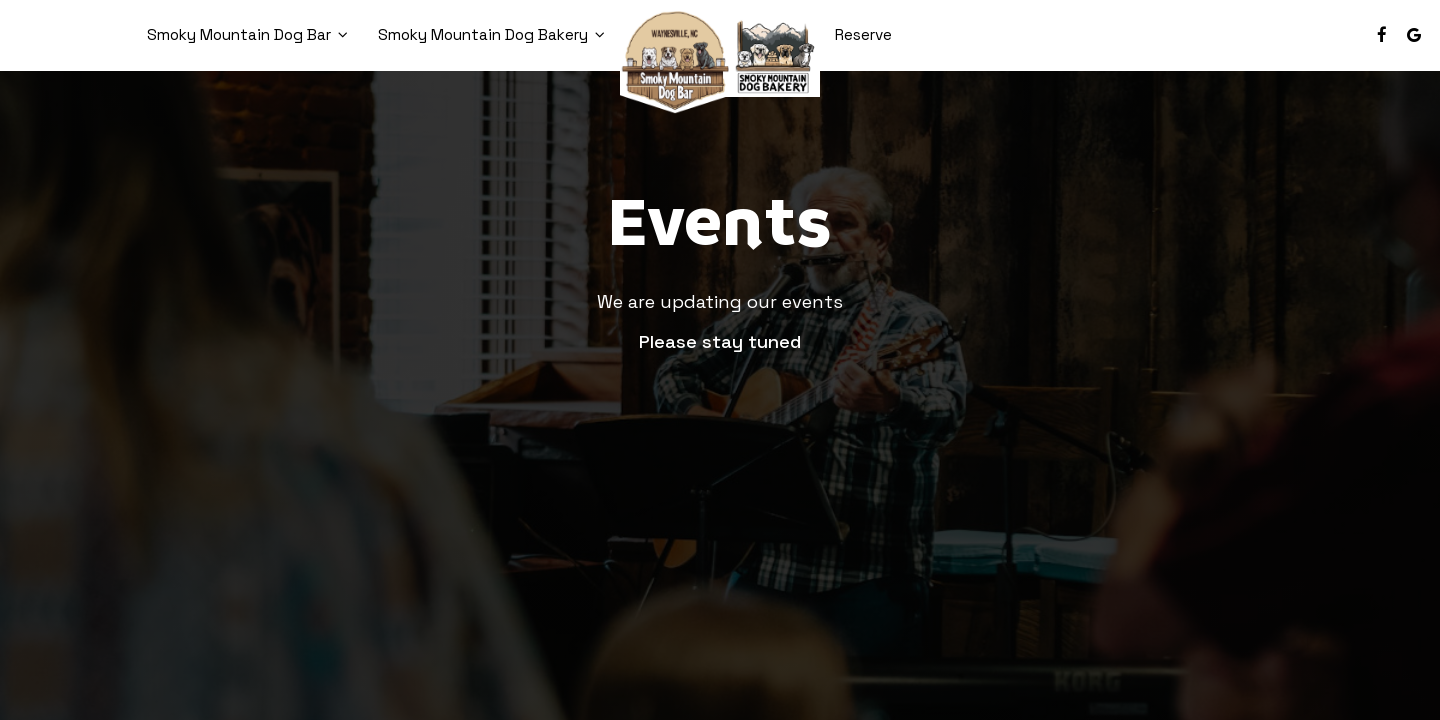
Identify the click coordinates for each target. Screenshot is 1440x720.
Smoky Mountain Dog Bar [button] (247, 34)
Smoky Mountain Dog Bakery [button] (491, 34)
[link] (720, 59)
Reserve (863, 34)
